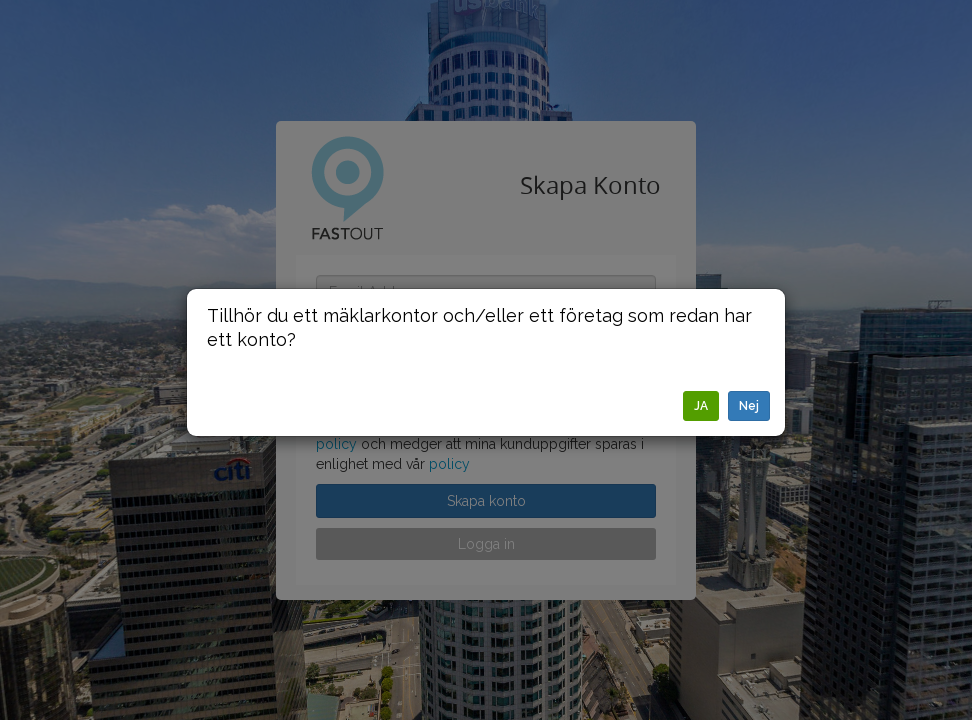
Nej (749, 406)
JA (701, 406)
